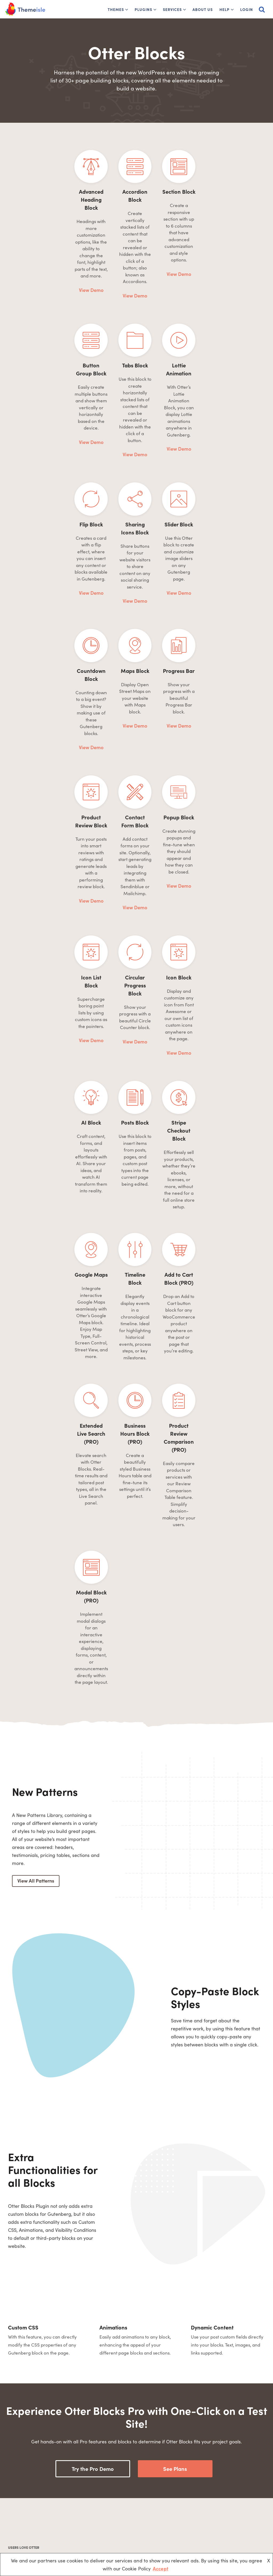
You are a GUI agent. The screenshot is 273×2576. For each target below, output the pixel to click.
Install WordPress (161, 2505)
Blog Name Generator (165, 2524)
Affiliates (112, 2524)
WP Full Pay (197, 2505)
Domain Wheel (200, 2533)
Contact (111, 2533)
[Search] (262, 9)
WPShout (195, 2514)
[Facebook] (18, 2526)
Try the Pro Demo (93, 2029)
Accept (160, 2568)
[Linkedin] (59, 2526)
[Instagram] (72, 2526)
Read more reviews (134, 2367)
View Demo (49, 247)
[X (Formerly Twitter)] (32, 2526)
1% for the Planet (119, 2505)
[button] (126, 9)
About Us (202, 9)
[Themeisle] (25, 9)
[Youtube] (45, 2526)
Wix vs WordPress (161, 2533)
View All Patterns (35, 1441)
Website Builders (160, 2514)
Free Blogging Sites (163, 2496)
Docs (108, 2514)
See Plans (175, 2029)
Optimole (195, 2496)
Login (246, 9)
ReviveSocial (198, 2524)
